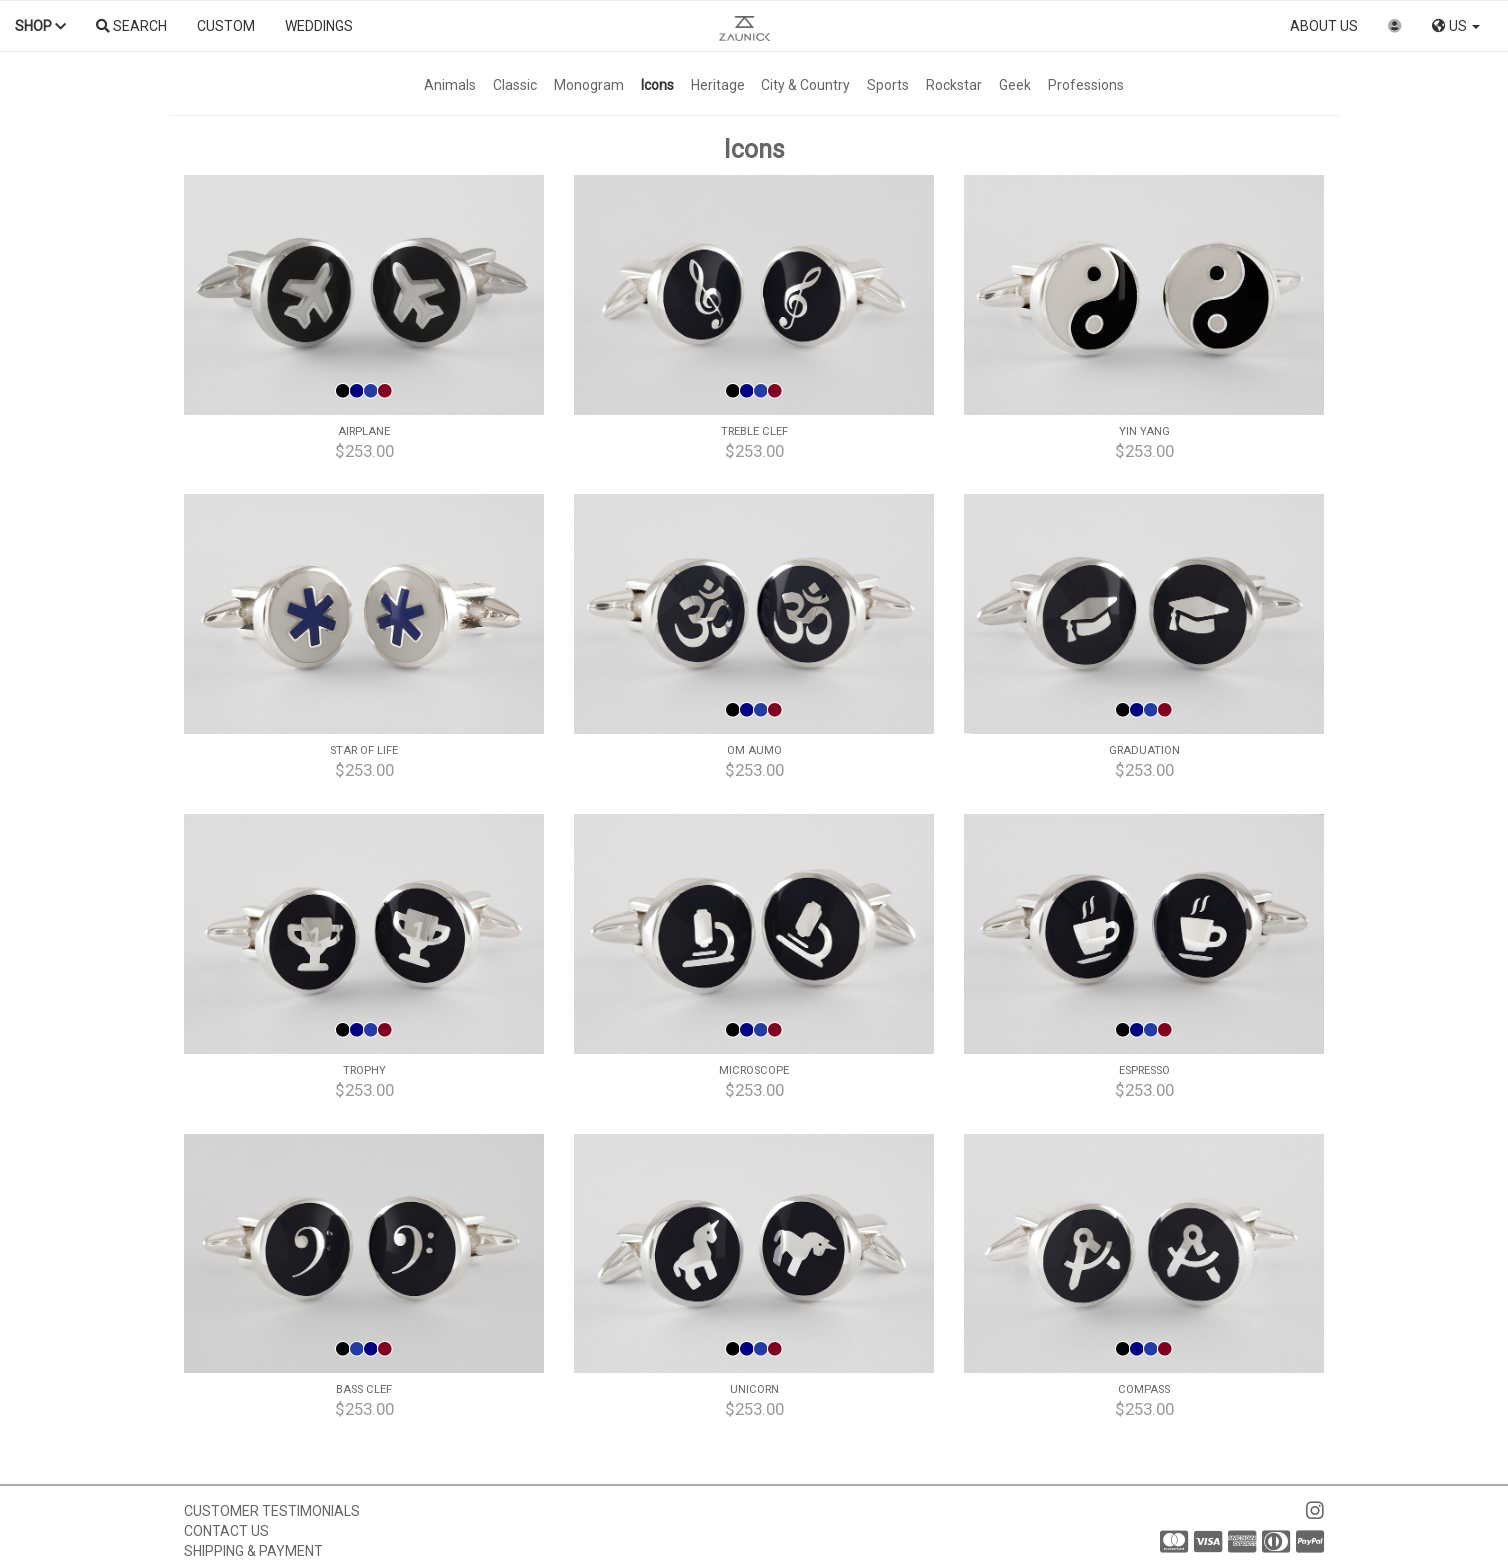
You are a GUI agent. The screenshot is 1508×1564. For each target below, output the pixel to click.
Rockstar (954, 85)
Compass (1144, 1389)
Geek (1015, 85)
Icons (657, 85)
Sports (888, 85)
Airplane (364, 431)
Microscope (754, 1070)
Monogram (589, 85)
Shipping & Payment (253, 1551)
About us (1324, 26)
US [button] (1456, 26)
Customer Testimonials (272, 1511)
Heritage (718, 85)
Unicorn (754, 1389)
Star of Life (364, 750)
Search (131, 26)
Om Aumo (754, 750)
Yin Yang (1144, 431)
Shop (40, 26)
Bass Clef (364, 1389)
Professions (1086, 85)
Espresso (1144, 1070)
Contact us (226, 1531)
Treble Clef (754, 431)
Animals (450, 85)
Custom (226, 26)
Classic (515, 85)
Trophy (364, 1070)
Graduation (1144, 750)
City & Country (805, 85)
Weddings (319, 26)
